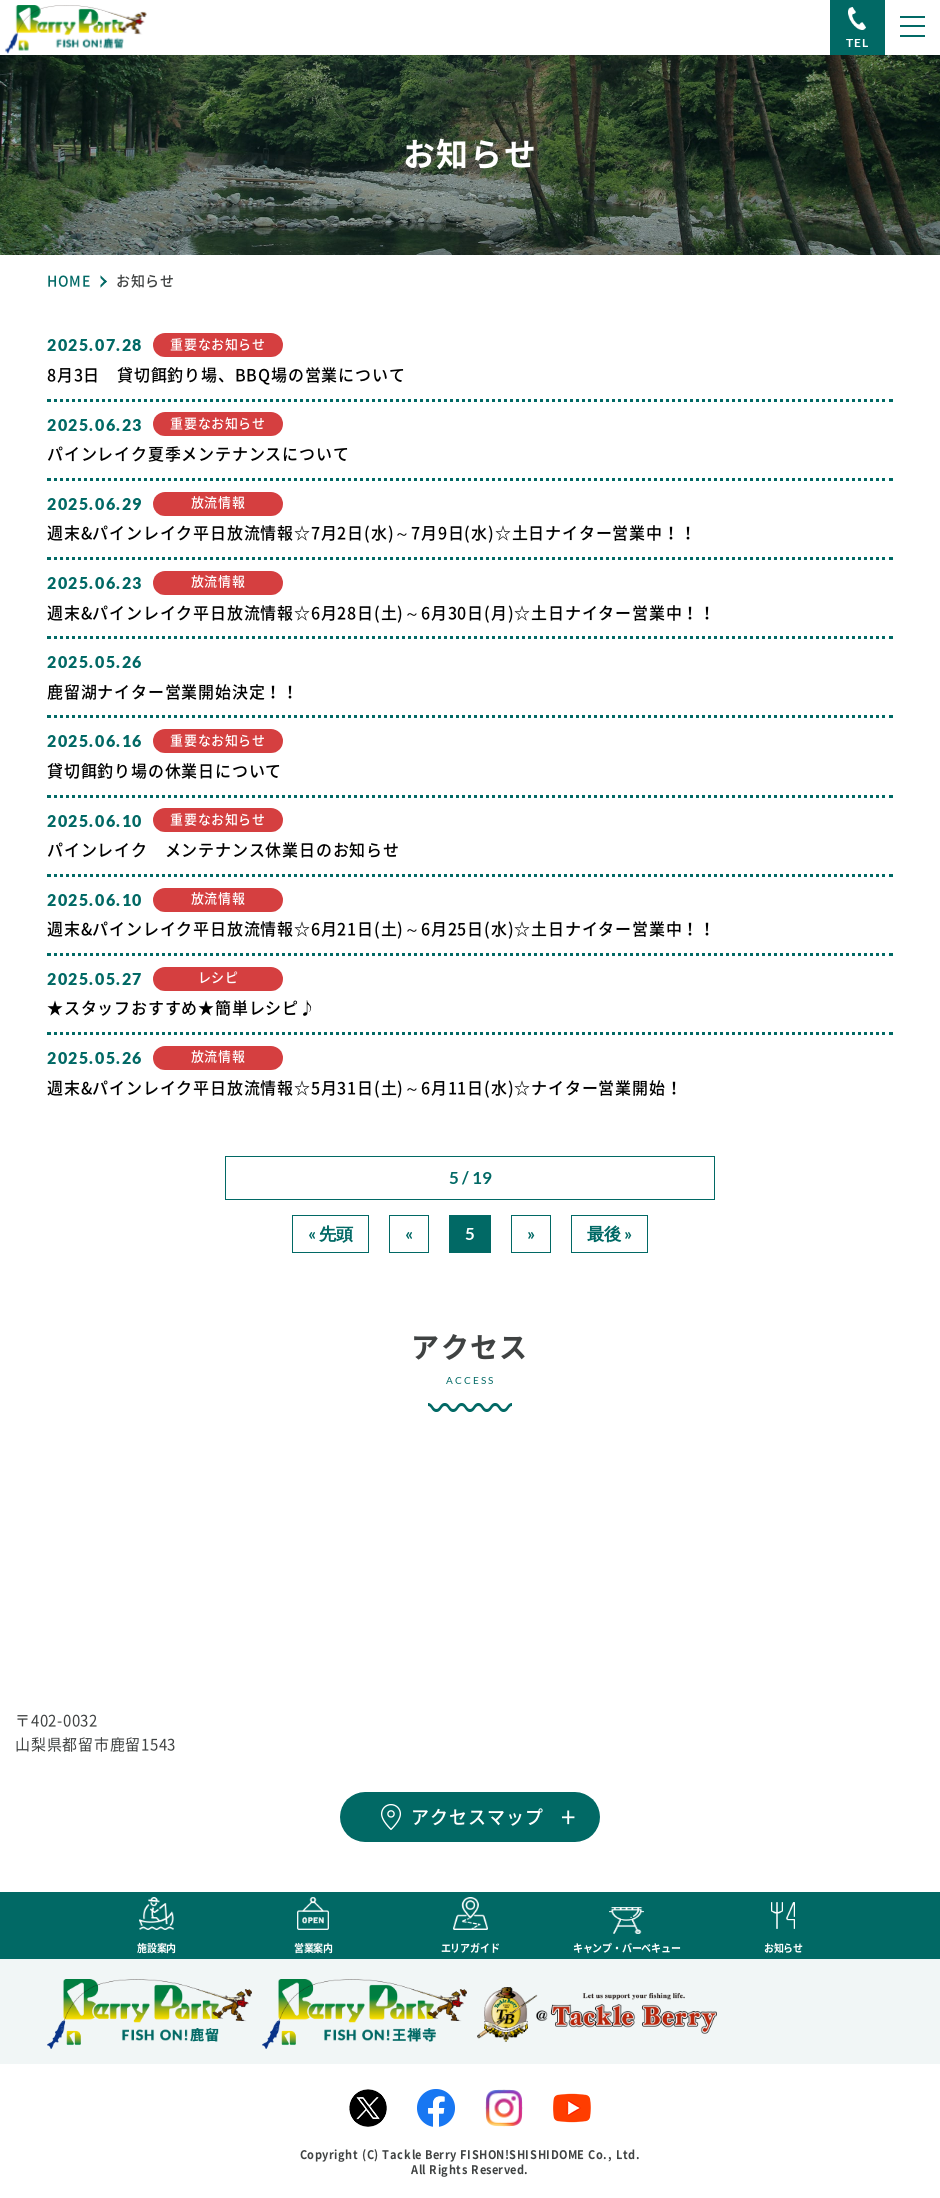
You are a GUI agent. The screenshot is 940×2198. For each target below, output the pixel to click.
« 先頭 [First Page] (330, 1233)
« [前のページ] (409, 1233)
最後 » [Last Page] (609, 1233)
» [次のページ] (531, 1233)
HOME (69, 281)
